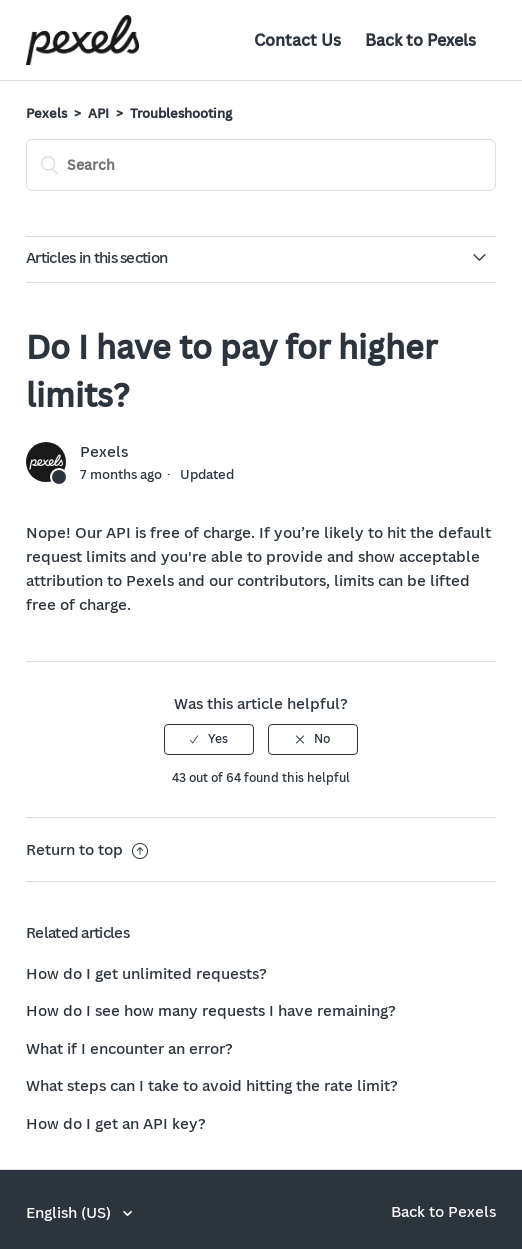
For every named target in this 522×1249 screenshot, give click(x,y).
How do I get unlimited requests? (146, 973)
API (98, 113)
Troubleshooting (181, 113)
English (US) (70, 1212)
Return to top (87, 849)
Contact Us (297, 40)
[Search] (261, 165)
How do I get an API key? (116, 1123)
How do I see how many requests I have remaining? (211, 1010)
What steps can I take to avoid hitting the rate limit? (212, 1085)
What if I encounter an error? (129, 1048)
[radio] (209, 739)
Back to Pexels (420, 40)
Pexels (46, 113)
